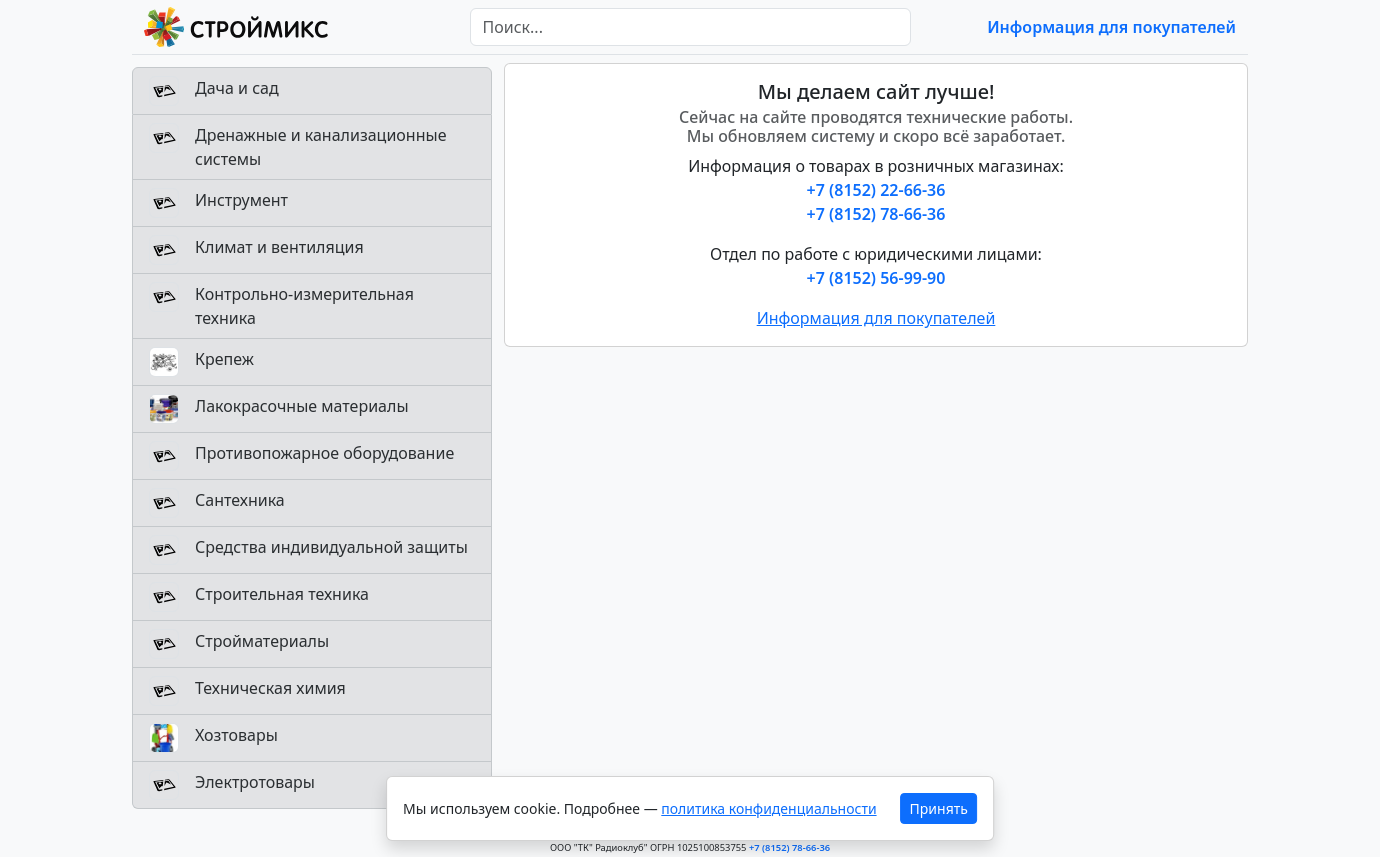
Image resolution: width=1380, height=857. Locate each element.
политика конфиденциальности (768, 808)
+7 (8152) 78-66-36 (876, 214)
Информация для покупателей (1111, 27)
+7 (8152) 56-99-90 (876, 278)
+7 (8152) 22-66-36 (876, 190)
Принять (939, 808)
